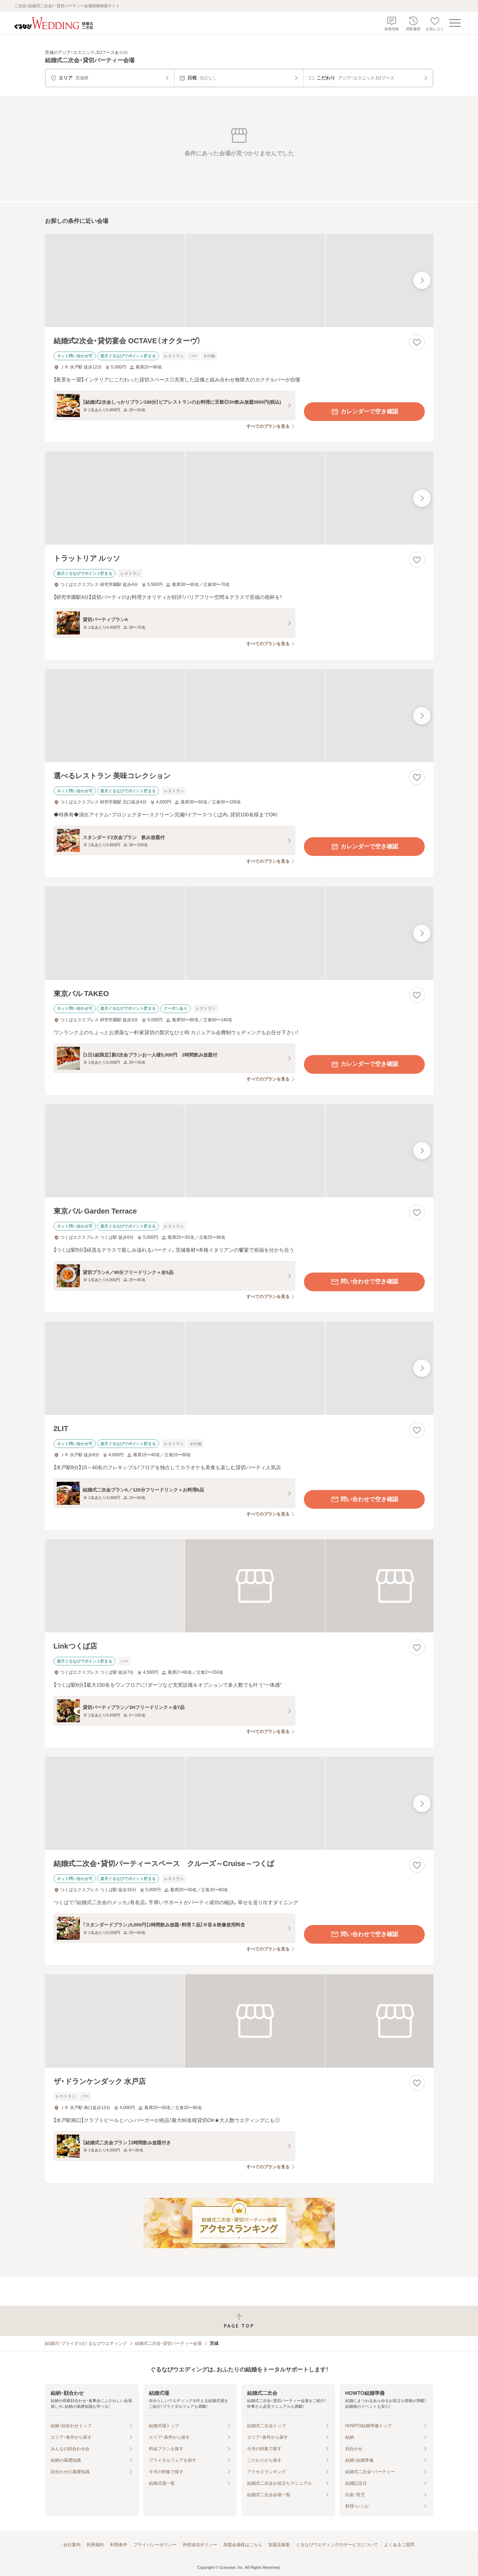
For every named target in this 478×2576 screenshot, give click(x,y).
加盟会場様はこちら (242, 2544)
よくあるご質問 (399, 2544)
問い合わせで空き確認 (364, 1282)
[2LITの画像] (239, 1368)
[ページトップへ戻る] (239, 2321)
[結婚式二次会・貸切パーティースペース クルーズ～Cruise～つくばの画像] (239, 1803)
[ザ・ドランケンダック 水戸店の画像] (239, 2020)
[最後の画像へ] (422, 280)
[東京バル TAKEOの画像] (239, 933)
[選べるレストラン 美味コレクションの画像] (239, 715)
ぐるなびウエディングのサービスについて (337, 2544)
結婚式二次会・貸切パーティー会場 (168, 2343)
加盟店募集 (279, 2544)
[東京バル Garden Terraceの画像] (239, 1150)
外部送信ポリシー (200, 2544)
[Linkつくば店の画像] (239, 1585)
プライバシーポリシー (155, 2544)
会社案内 (72, 2544)
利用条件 (118, 2544)
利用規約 (95, 2544)
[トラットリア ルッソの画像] (239, 498)
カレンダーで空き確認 (364, 411)
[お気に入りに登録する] (417, 342)
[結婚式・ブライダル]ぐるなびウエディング (86, 2343)
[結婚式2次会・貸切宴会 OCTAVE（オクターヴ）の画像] (239, 280)
